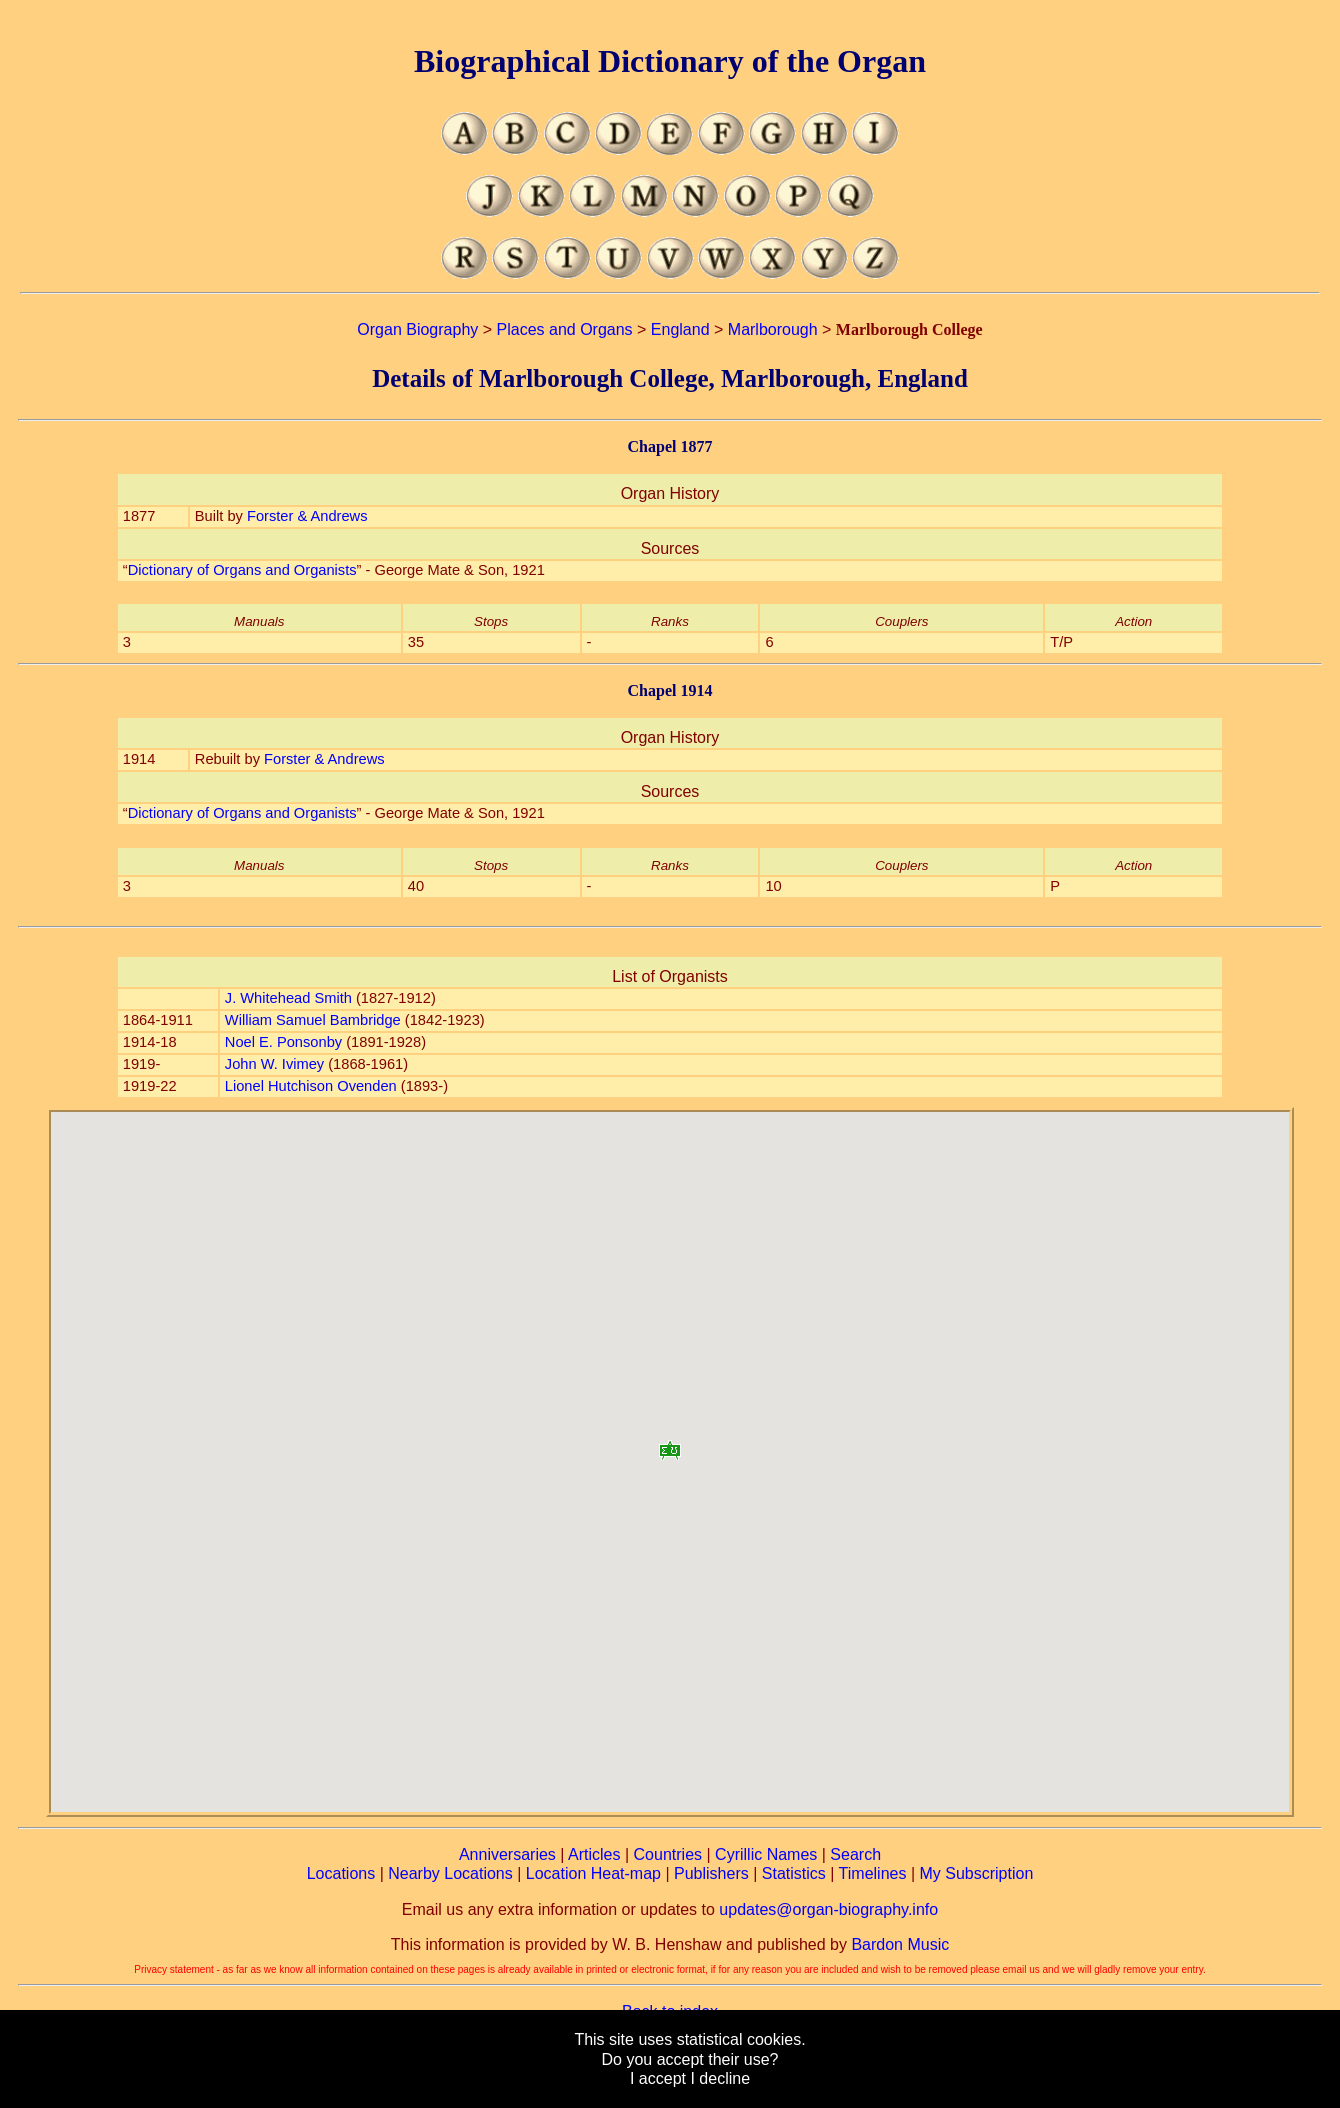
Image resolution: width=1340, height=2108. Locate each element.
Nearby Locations (450, 1873)
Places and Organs (565, 329)
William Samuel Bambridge (313, 1020)
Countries (668, 1854)
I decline (720, 2078)
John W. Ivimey (274, 1064)
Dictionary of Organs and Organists (242, 570)
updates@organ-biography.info (828, 1909)
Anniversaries (507, 1854)
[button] (670, 1443)
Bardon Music (900, 1944)
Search (855, 1854)
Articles (594, 1854)
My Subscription (976, 1873)
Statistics (794, 1873)
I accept (658, 2078)
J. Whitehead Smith (288, 998)
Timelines (873, 1873)
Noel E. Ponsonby (283, 1042)
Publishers (711, 1873)
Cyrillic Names (766, 1854)
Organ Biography (417, 329)
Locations (341, 1873)
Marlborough (773, 329)
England (680, 329)
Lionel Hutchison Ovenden (311, 1086)
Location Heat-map (593, 1873)
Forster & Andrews (307, 516)
